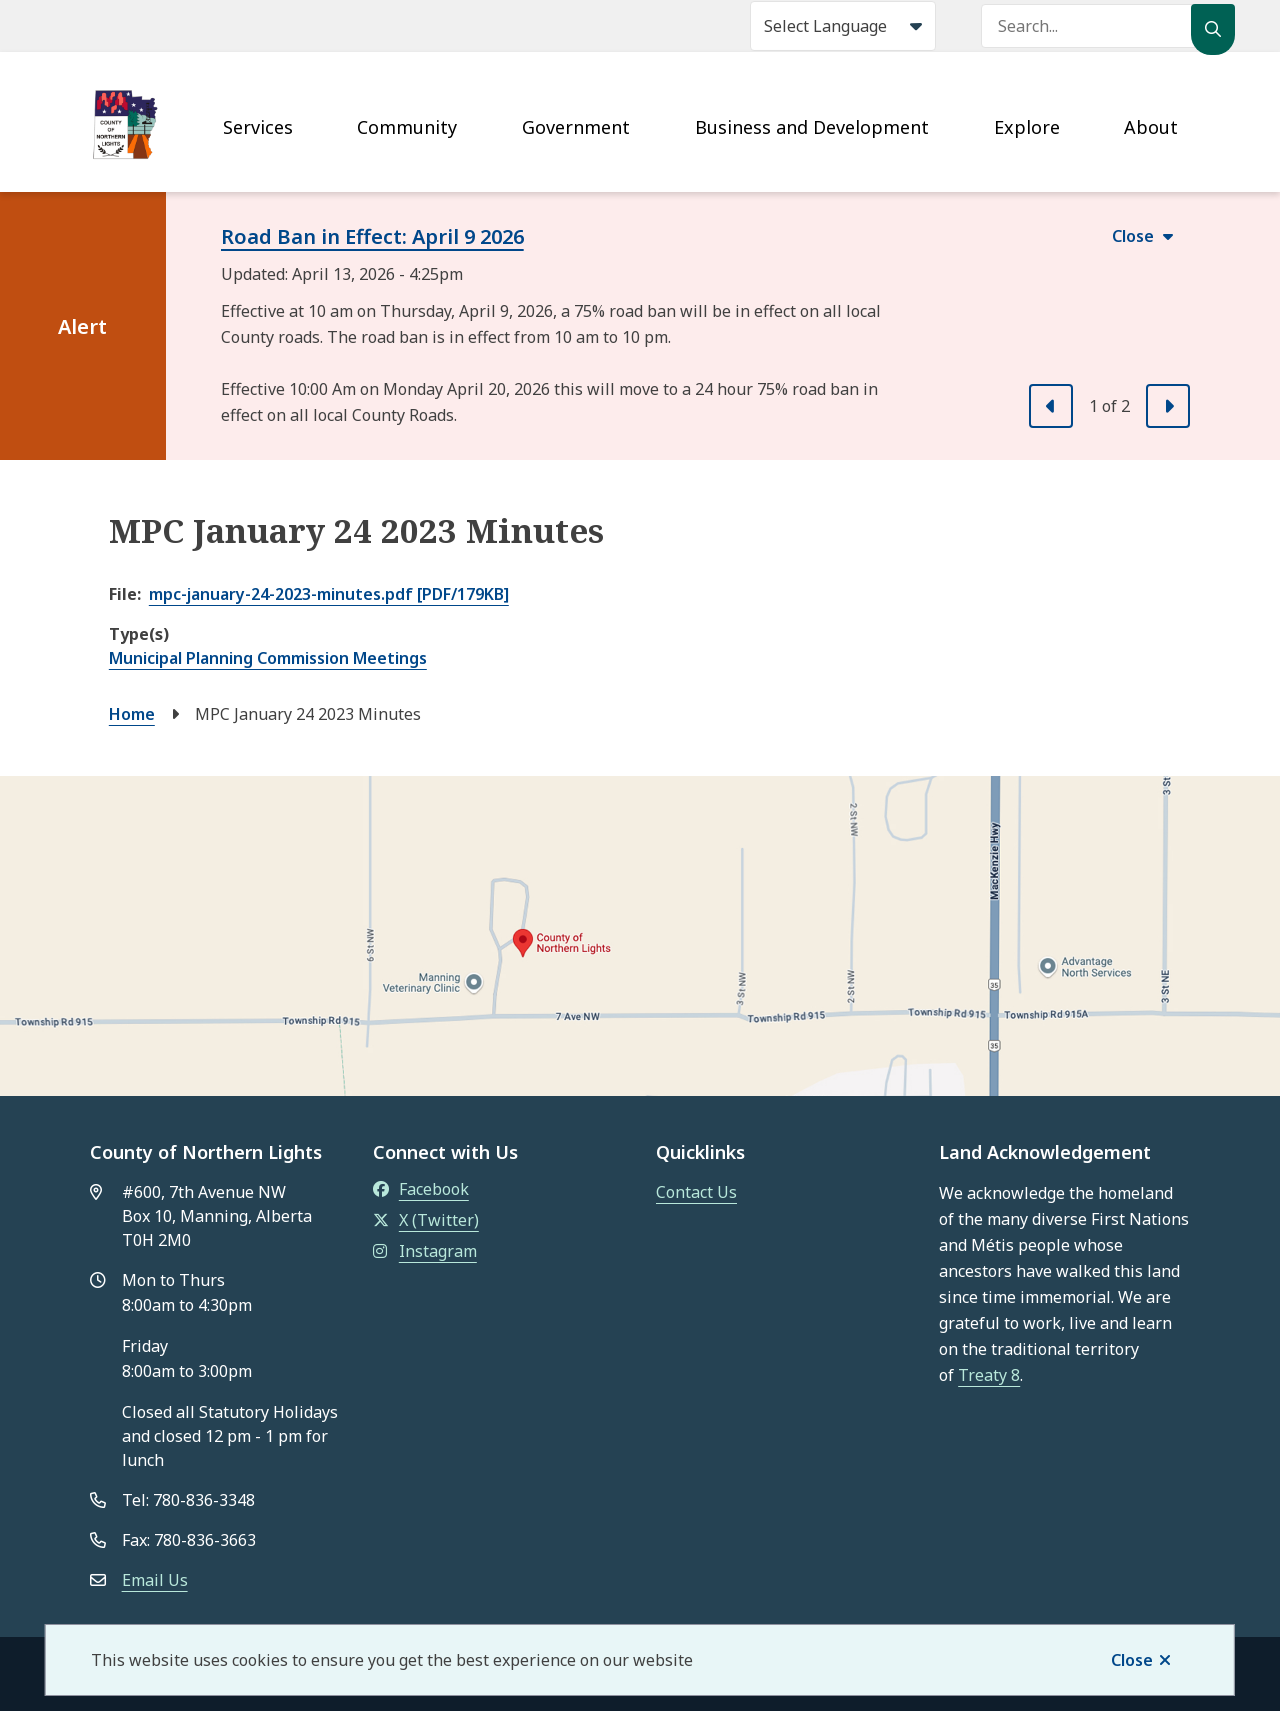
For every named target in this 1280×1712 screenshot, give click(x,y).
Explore (1027, 127)
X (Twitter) (426, 1220)
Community (407, 127)
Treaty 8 (989, 1375)
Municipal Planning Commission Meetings (268, 658)
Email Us (155, 1580)
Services (258, 127)
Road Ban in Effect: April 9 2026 (372, 236)
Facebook (421, 1189)
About (1151, 127)
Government (576, 127)
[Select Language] (843, 26)
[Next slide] (1168, 406)
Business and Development (812, 127)
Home (132, 714)
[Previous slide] (1051, 406)
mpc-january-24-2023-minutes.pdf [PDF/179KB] (329, 594)
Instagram (425, 1251)
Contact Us (696, 1192)
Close (1132, 1660)
